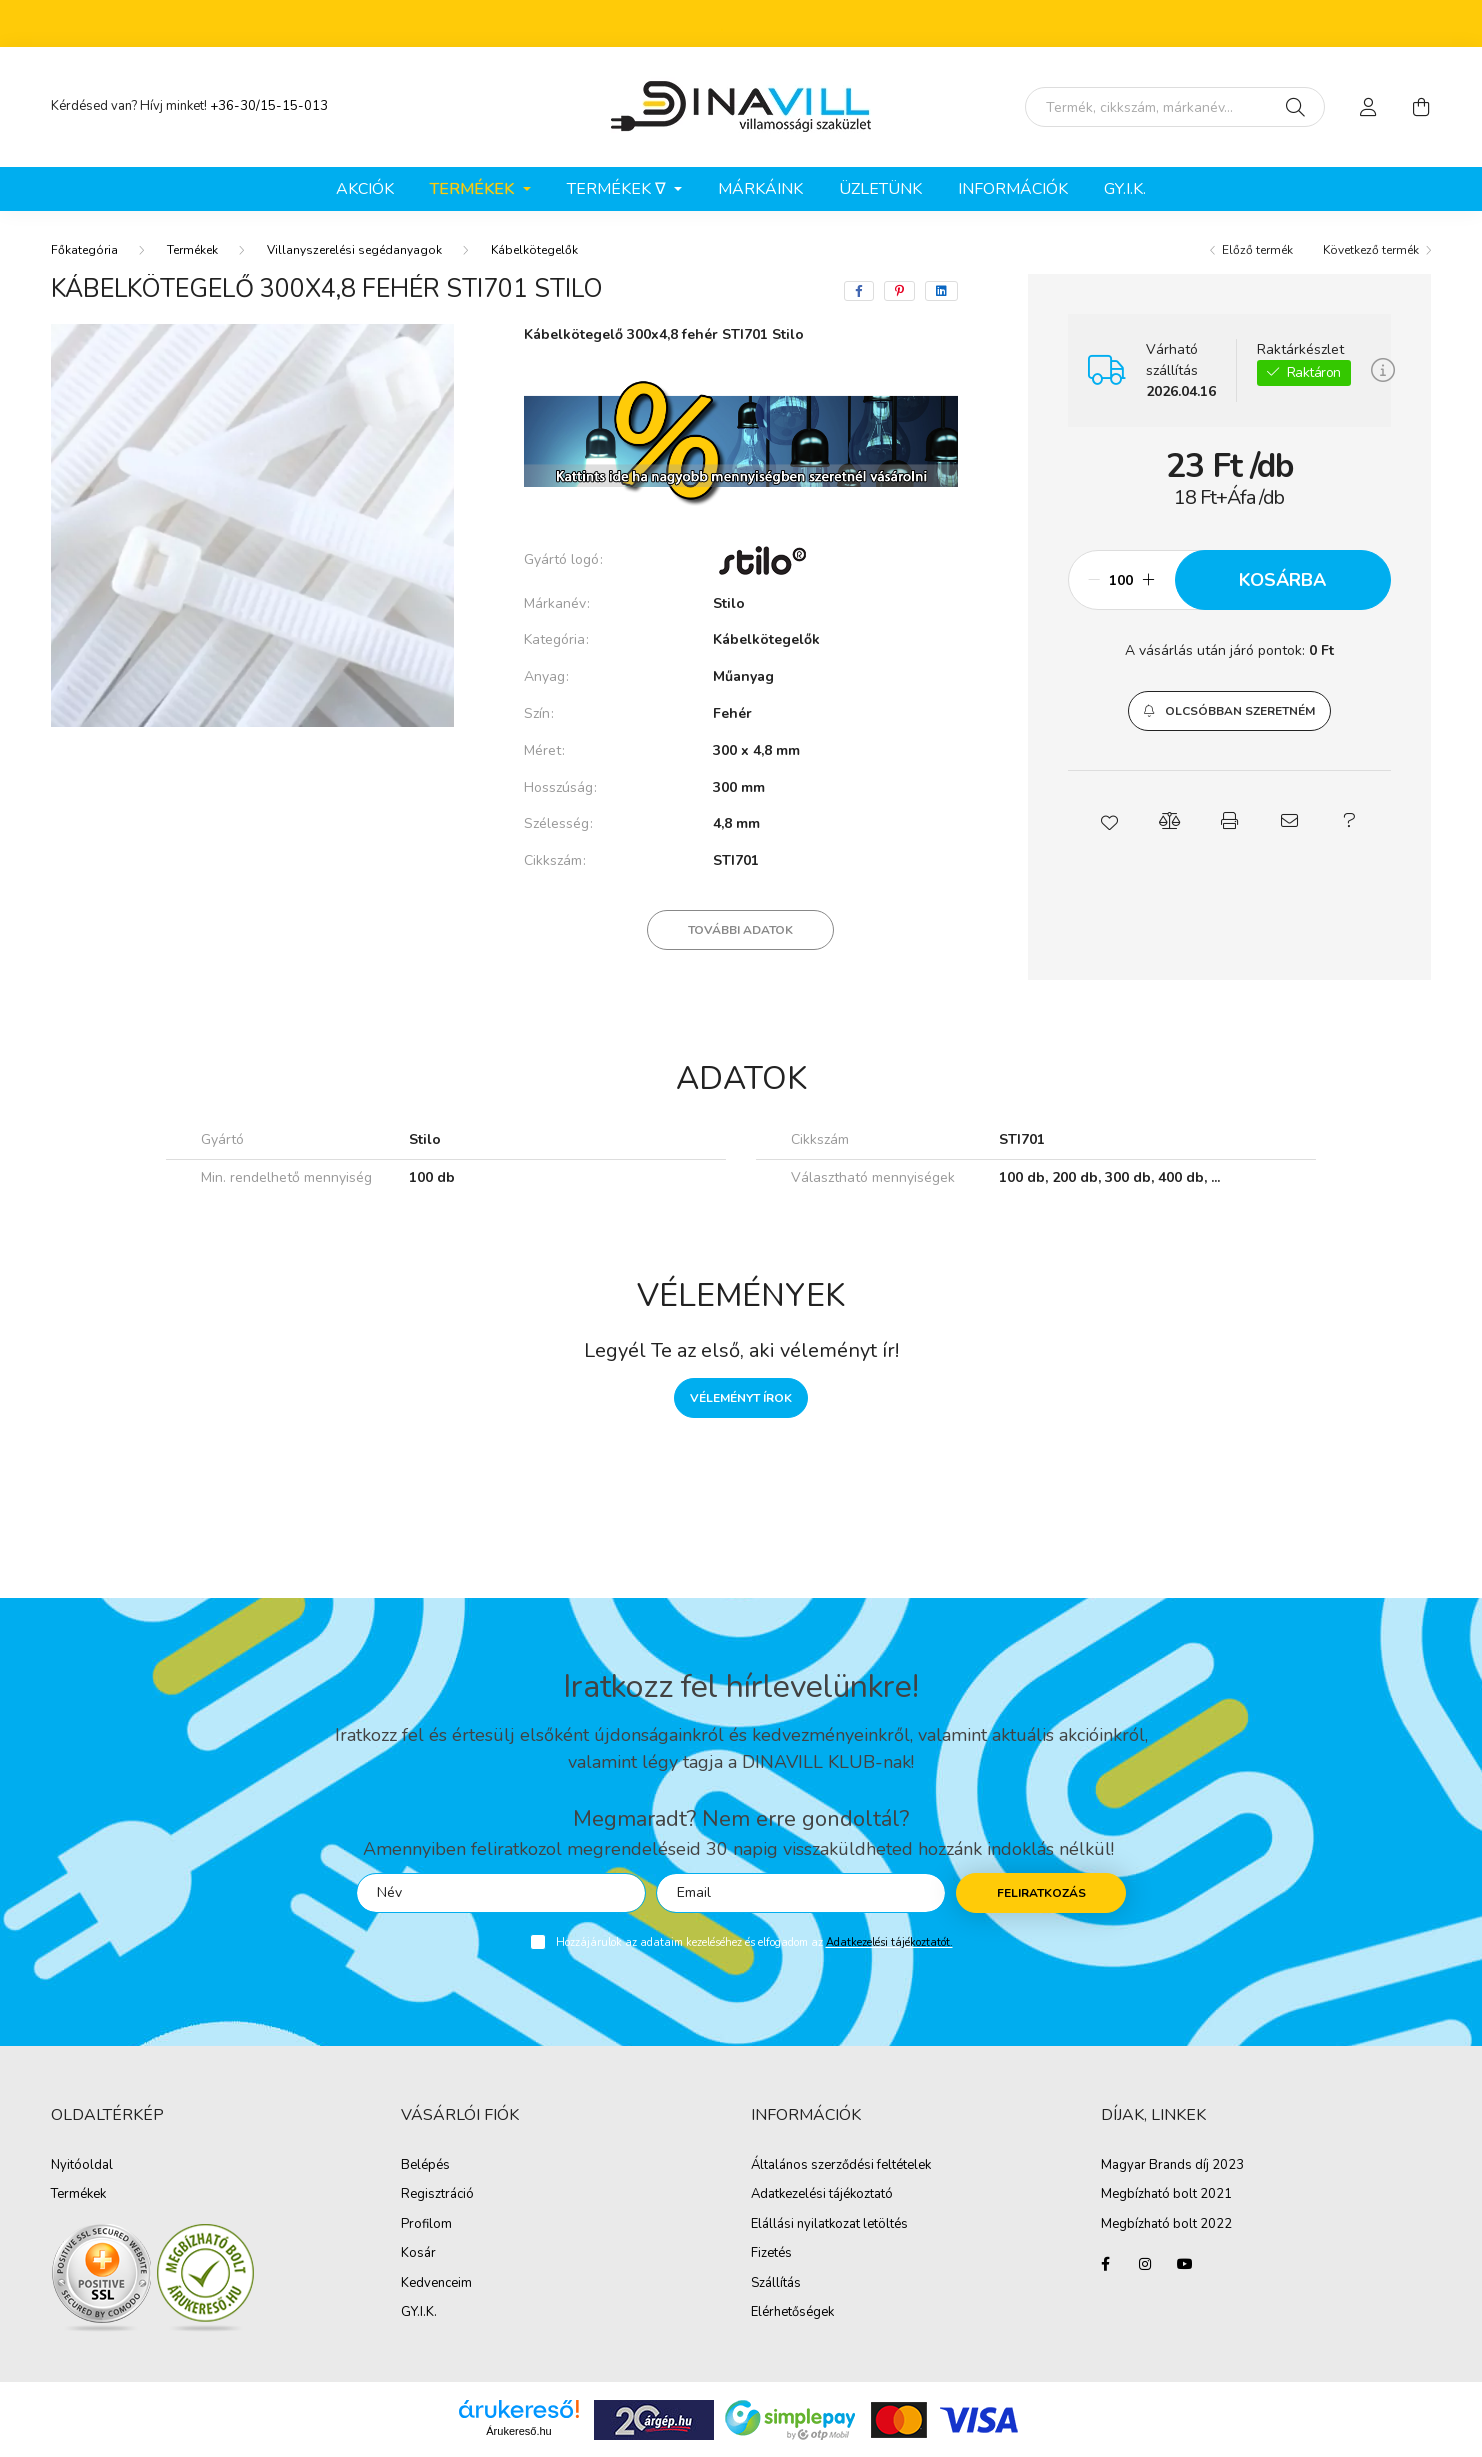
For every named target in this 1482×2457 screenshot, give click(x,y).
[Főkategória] (84, 250)
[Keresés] (1295, 107)
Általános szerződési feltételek (841, 2166)
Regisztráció (437, 2195)
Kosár (418, 2254)
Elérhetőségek (792, 2313)
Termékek (192, 250)
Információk (1013, 189)
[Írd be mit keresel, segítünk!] (1175, 107)
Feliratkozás (1041, 1893)
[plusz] (1149, 580)
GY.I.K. (1125, 189)
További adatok (740, 930)
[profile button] (1369, 107)
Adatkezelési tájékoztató (822, 2195)
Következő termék (1371, 250)
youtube (1185, 2264)
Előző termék (1257, 250)
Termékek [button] (474, 189)
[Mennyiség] (1121, 580)
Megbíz (1122, 2195)
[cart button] (1421, 107)
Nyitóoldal (82, 2166)
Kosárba (1282, 580)
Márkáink (760, 189)
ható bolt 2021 (1188, 2195)
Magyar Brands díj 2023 (1172, 2166)
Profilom (426, 2225)
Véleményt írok (741, 1398)
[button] (1229, 711)
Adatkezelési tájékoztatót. (889, 1942)
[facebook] (859, 291)
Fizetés (771, 2254)
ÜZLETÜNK (880, 189)
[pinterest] (899, 291)
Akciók (365, 189)
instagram (1145, 2264)
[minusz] (1094, 580)
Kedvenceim (436, 2284)
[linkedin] (941, 291)
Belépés (425, 2166)
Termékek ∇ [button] (618, 189)
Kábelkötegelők (534, 250)
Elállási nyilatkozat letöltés (829, 2225)
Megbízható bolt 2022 (1166, 2225)
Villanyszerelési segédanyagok (354, 250)
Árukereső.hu (518, 2431)
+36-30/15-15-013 (269, 106)
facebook (1105, 2264)
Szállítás (776, 2284)
